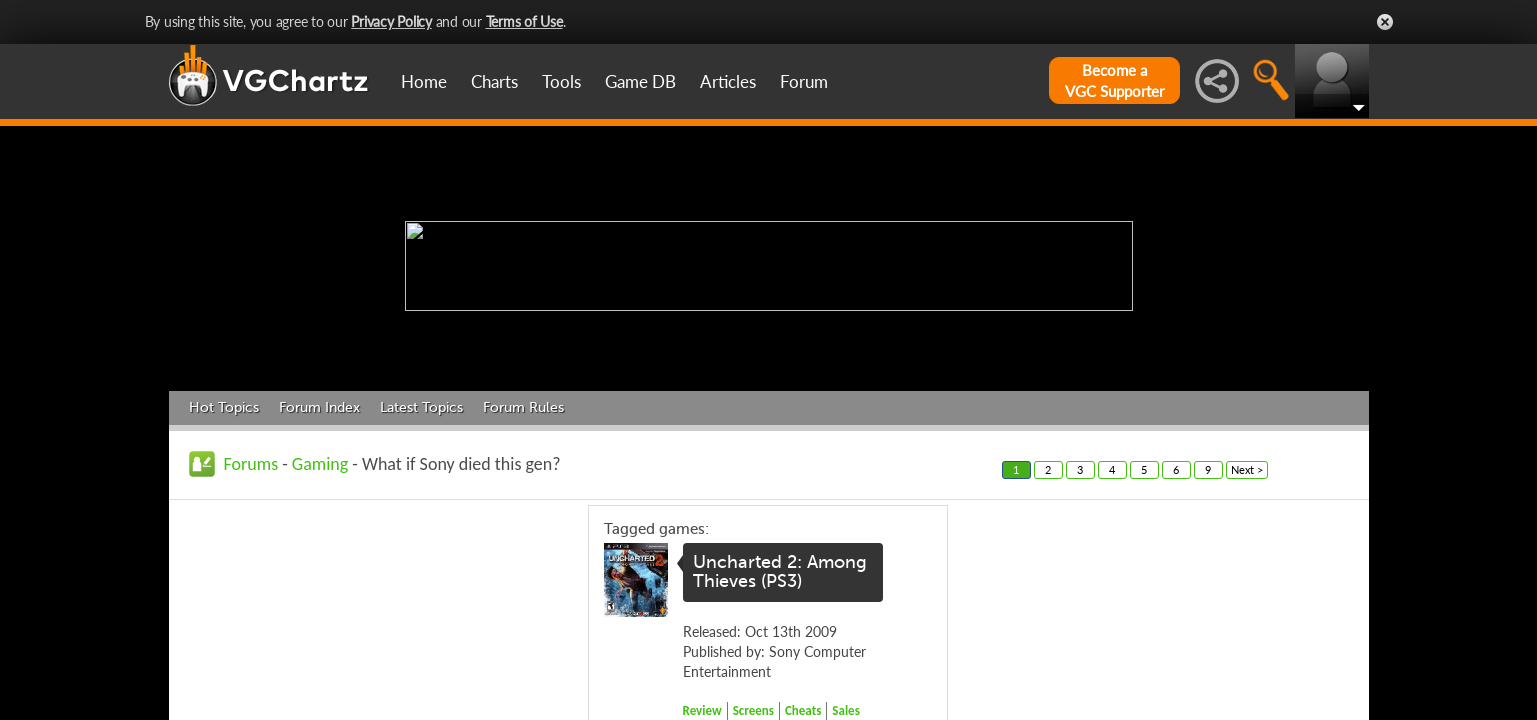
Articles (728, 81)
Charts (494, 81)
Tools (561, 81)
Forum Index (319, 407)
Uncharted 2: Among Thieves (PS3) (780, 572)
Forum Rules (523, 407)
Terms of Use (524, 21)
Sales (846, 710)
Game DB (640, 81)
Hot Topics (224, 407)
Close (1385, 22)
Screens (753, 710)
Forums (251, 464)
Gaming (320, 464)
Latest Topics (421, 407)
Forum (804, 81)
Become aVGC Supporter (1114, 80)
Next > (1247, 469)
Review (702, 710)
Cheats (803, 710)
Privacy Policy (391, 21)
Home (424, 81)
